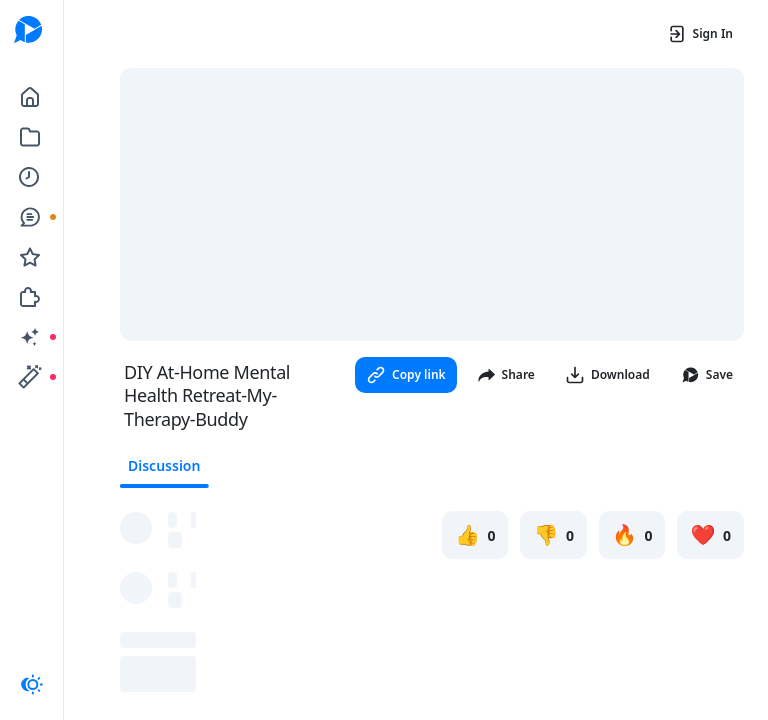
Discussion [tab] (164, 465)
